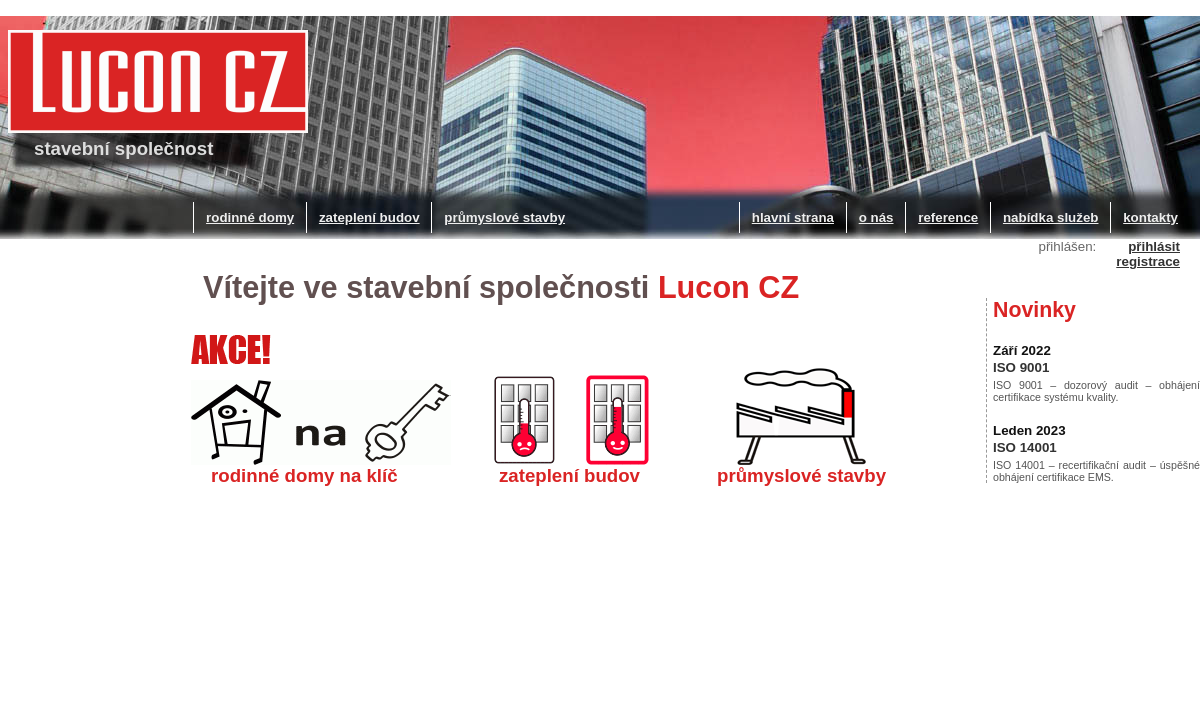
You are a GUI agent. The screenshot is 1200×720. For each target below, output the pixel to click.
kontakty (1150, 217)
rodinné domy (250, 217)
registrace (1148, 261)
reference (948, 217)
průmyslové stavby (504, 217)
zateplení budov (369, 217)
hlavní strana (793, 217)
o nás (876, 217)
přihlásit (1154, 246)
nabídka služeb (1051, 217)
